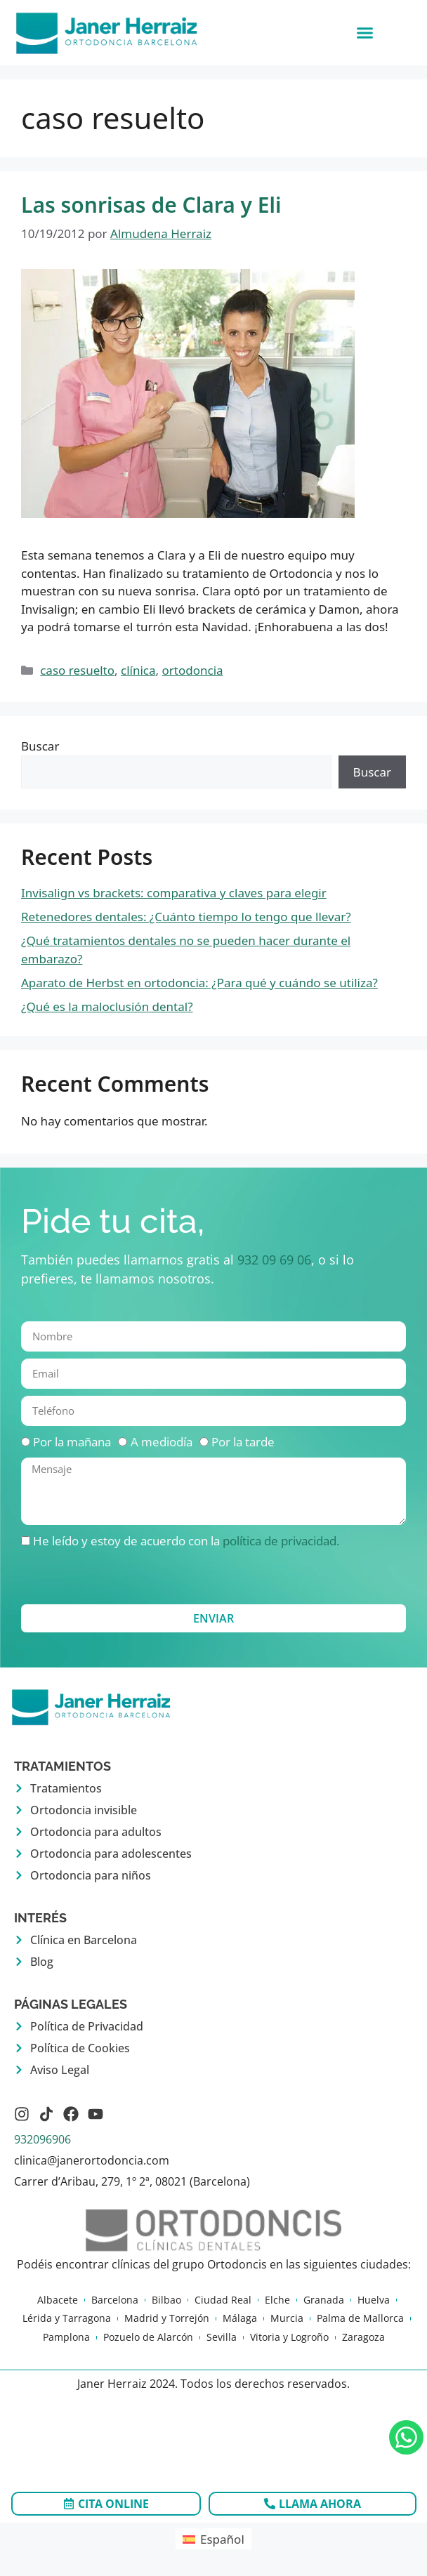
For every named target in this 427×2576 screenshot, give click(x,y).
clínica (138, 670)
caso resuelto (77, 670)
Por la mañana (72, 1442)
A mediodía (161, 1442)
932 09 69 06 (274, 1259)
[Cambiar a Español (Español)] (213, 2538)
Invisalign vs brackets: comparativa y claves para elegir (174, 893)
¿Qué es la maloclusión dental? (107, 1006)
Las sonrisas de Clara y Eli (151, 204)
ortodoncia (192, 670)
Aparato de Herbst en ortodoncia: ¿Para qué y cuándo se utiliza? (199, 983)
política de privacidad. (281, 1541)
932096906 (42, 2139)
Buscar (40, 746)
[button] (364, 33)
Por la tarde (243, 1442)
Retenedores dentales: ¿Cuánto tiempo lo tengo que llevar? (186, 917)
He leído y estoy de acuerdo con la (186, 1541)
